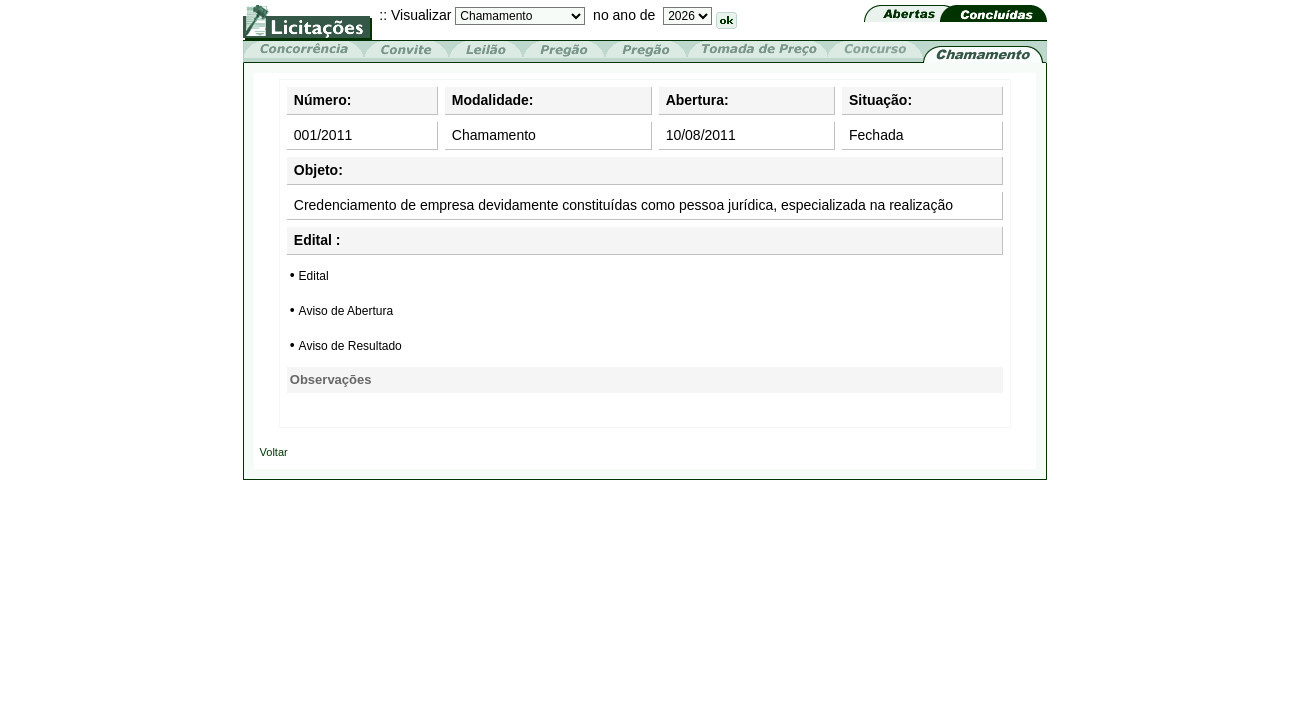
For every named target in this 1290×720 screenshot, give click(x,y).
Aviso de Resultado (350, 346)
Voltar (274, 452)
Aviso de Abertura (346, 311)
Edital (314, 276)
